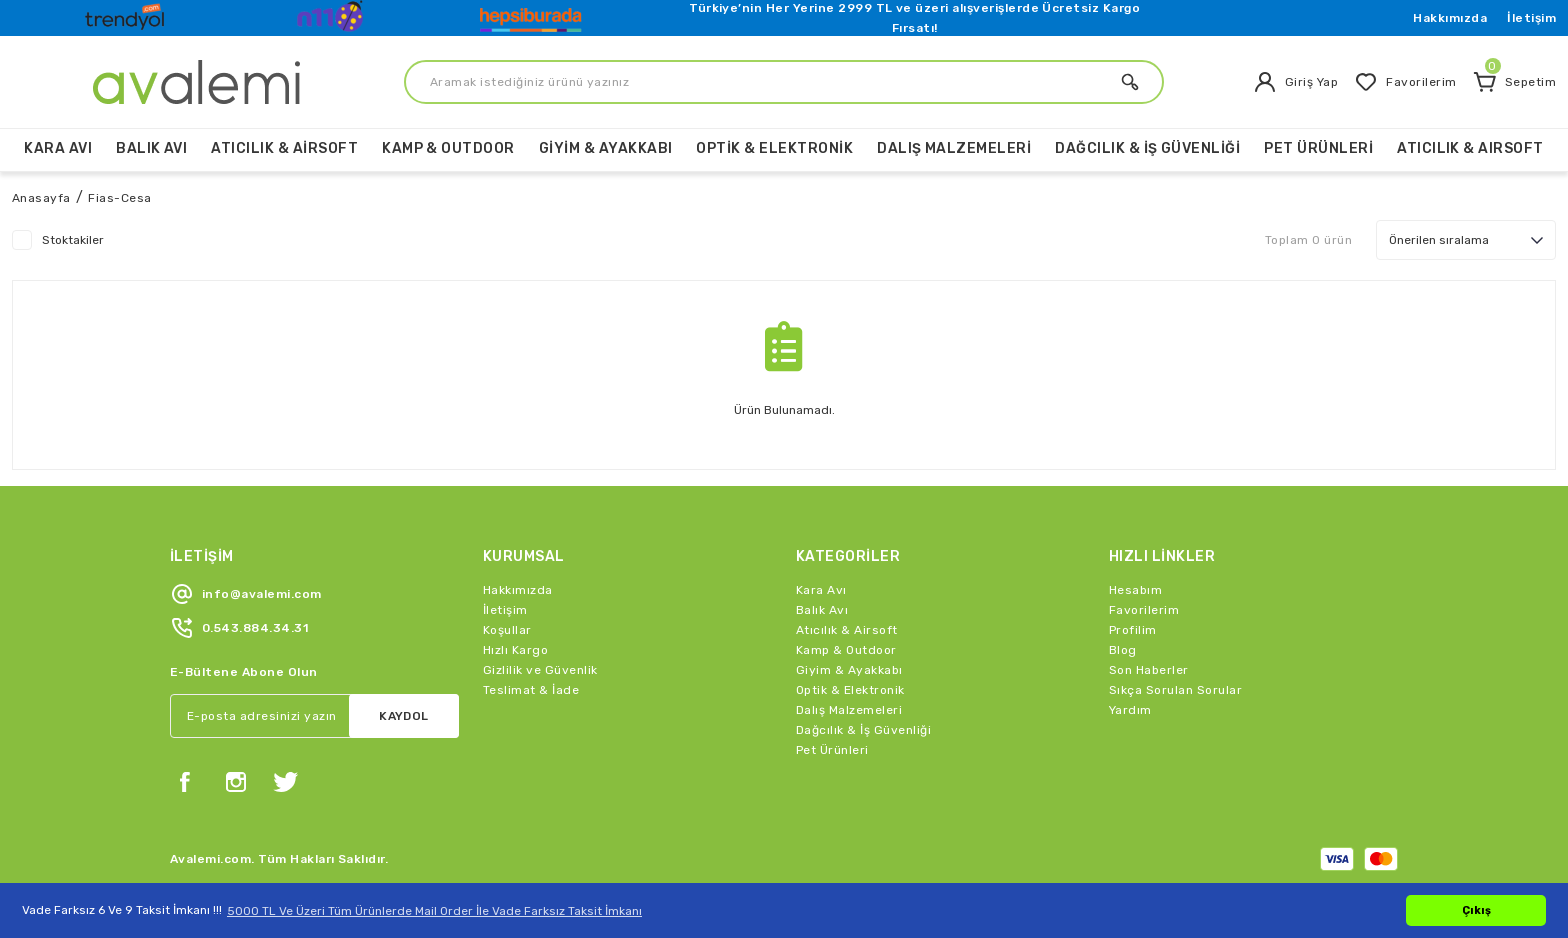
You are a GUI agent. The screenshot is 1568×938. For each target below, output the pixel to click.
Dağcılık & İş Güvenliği (863, 730)
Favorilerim (1144, 610)
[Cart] (1514, 82)
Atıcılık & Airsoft (847, 630)
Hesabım (1135, 590)
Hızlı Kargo (515, 650)
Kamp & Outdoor (846, 650)
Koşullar (507, 630)
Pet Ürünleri (832, 750)
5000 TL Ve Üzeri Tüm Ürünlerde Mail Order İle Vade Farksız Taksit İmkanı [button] (434, 911)
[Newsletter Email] (314, 716)
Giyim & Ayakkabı (849, 670)
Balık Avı (822, 610)
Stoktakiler (73, 240)
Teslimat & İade (531, 690)
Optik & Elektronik (850, 690)
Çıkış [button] (1476, 910)
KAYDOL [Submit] (404, 716)
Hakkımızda (1450, 18)
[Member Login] (1295, 82)
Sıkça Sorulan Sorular (1175, 690)
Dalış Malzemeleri (849, 710)
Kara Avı (821, 590)
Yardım (1130, 710)
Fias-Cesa (119, 198)
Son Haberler (1149, 670)
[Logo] (127, 13)
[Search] (784, 82)
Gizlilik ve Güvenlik (540, 670)
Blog (1123, 650)
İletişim (1531, 18)
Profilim (1133, 630)
